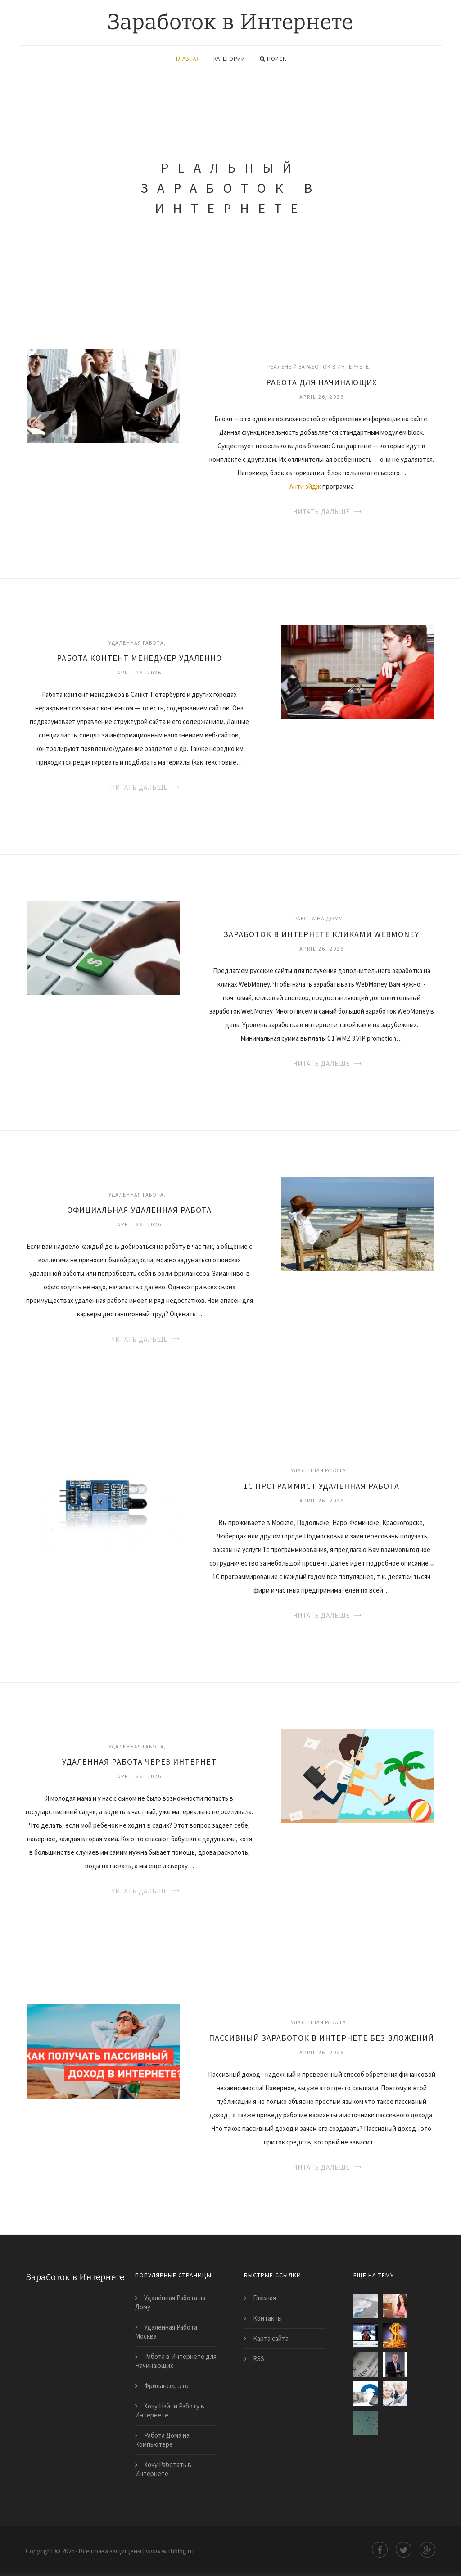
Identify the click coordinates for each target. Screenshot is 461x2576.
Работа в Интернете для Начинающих (176, 2361)
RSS (258, 2358)
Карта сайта (271, 2338)
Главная (188, 59)
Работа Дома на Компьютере (162, 2440)
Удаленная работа (136, 642)
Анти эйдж (305, 486)
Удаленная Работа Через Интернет (139, 1762)
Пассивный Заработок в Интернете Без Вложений (321, 2038)
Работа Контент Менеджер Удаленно (139, 658)
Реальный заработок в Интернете (318, 366)
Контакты (267, 2318)
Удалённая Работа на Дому (170, 2302)
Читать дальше (322, 511)
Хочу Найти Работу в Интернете (169, 2410)
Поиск (273, 59)
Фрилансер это (166, 2385)
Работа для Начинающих (321, 382)
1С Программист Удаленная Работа (321, 1486)
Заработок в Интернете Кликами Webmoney (321, 934)
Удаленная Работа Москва (166, 2331)
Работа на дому (318, 918)
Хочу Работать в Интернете (163, 2469)
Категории (229, 59)
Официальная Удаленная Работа (139, 1210)
